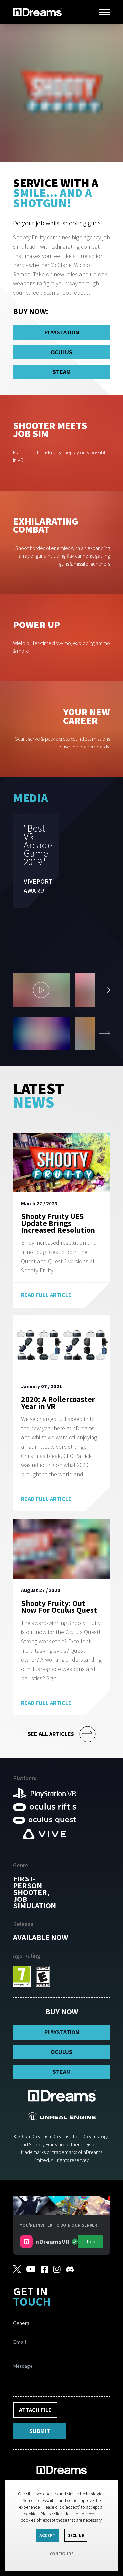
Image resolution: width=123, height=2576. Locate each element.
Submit (40, 2431)
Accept (47, 2535)
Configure (61, 2554)
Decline (75, 2535)
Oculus (61, 352)
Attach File (35, 2410)
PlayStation (61, 332)
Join (90, 2241)
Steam (62, 372)
